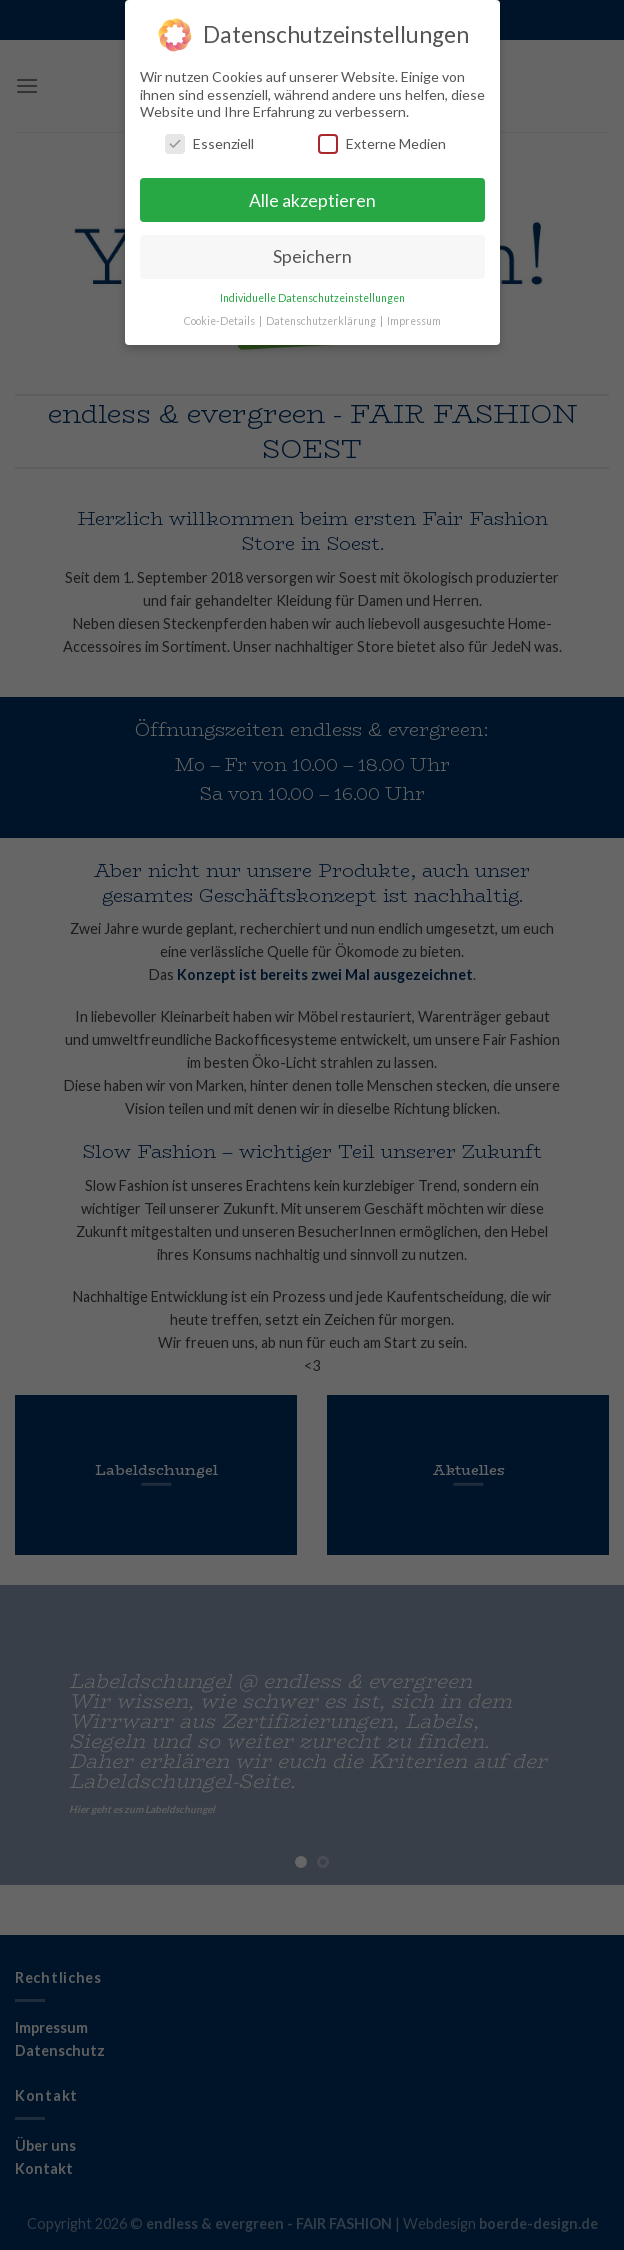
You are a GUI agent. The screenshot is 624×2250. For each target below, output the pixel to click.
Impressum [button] (414, 320)
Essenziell (209, 142)
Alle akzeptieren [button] (312, 199)
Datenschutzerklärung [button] (322, 320)
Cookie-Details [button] (220, 320)
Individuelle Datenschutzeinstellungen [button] (312, 297)
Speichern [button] (312, 256)
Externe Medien (382, 142)
